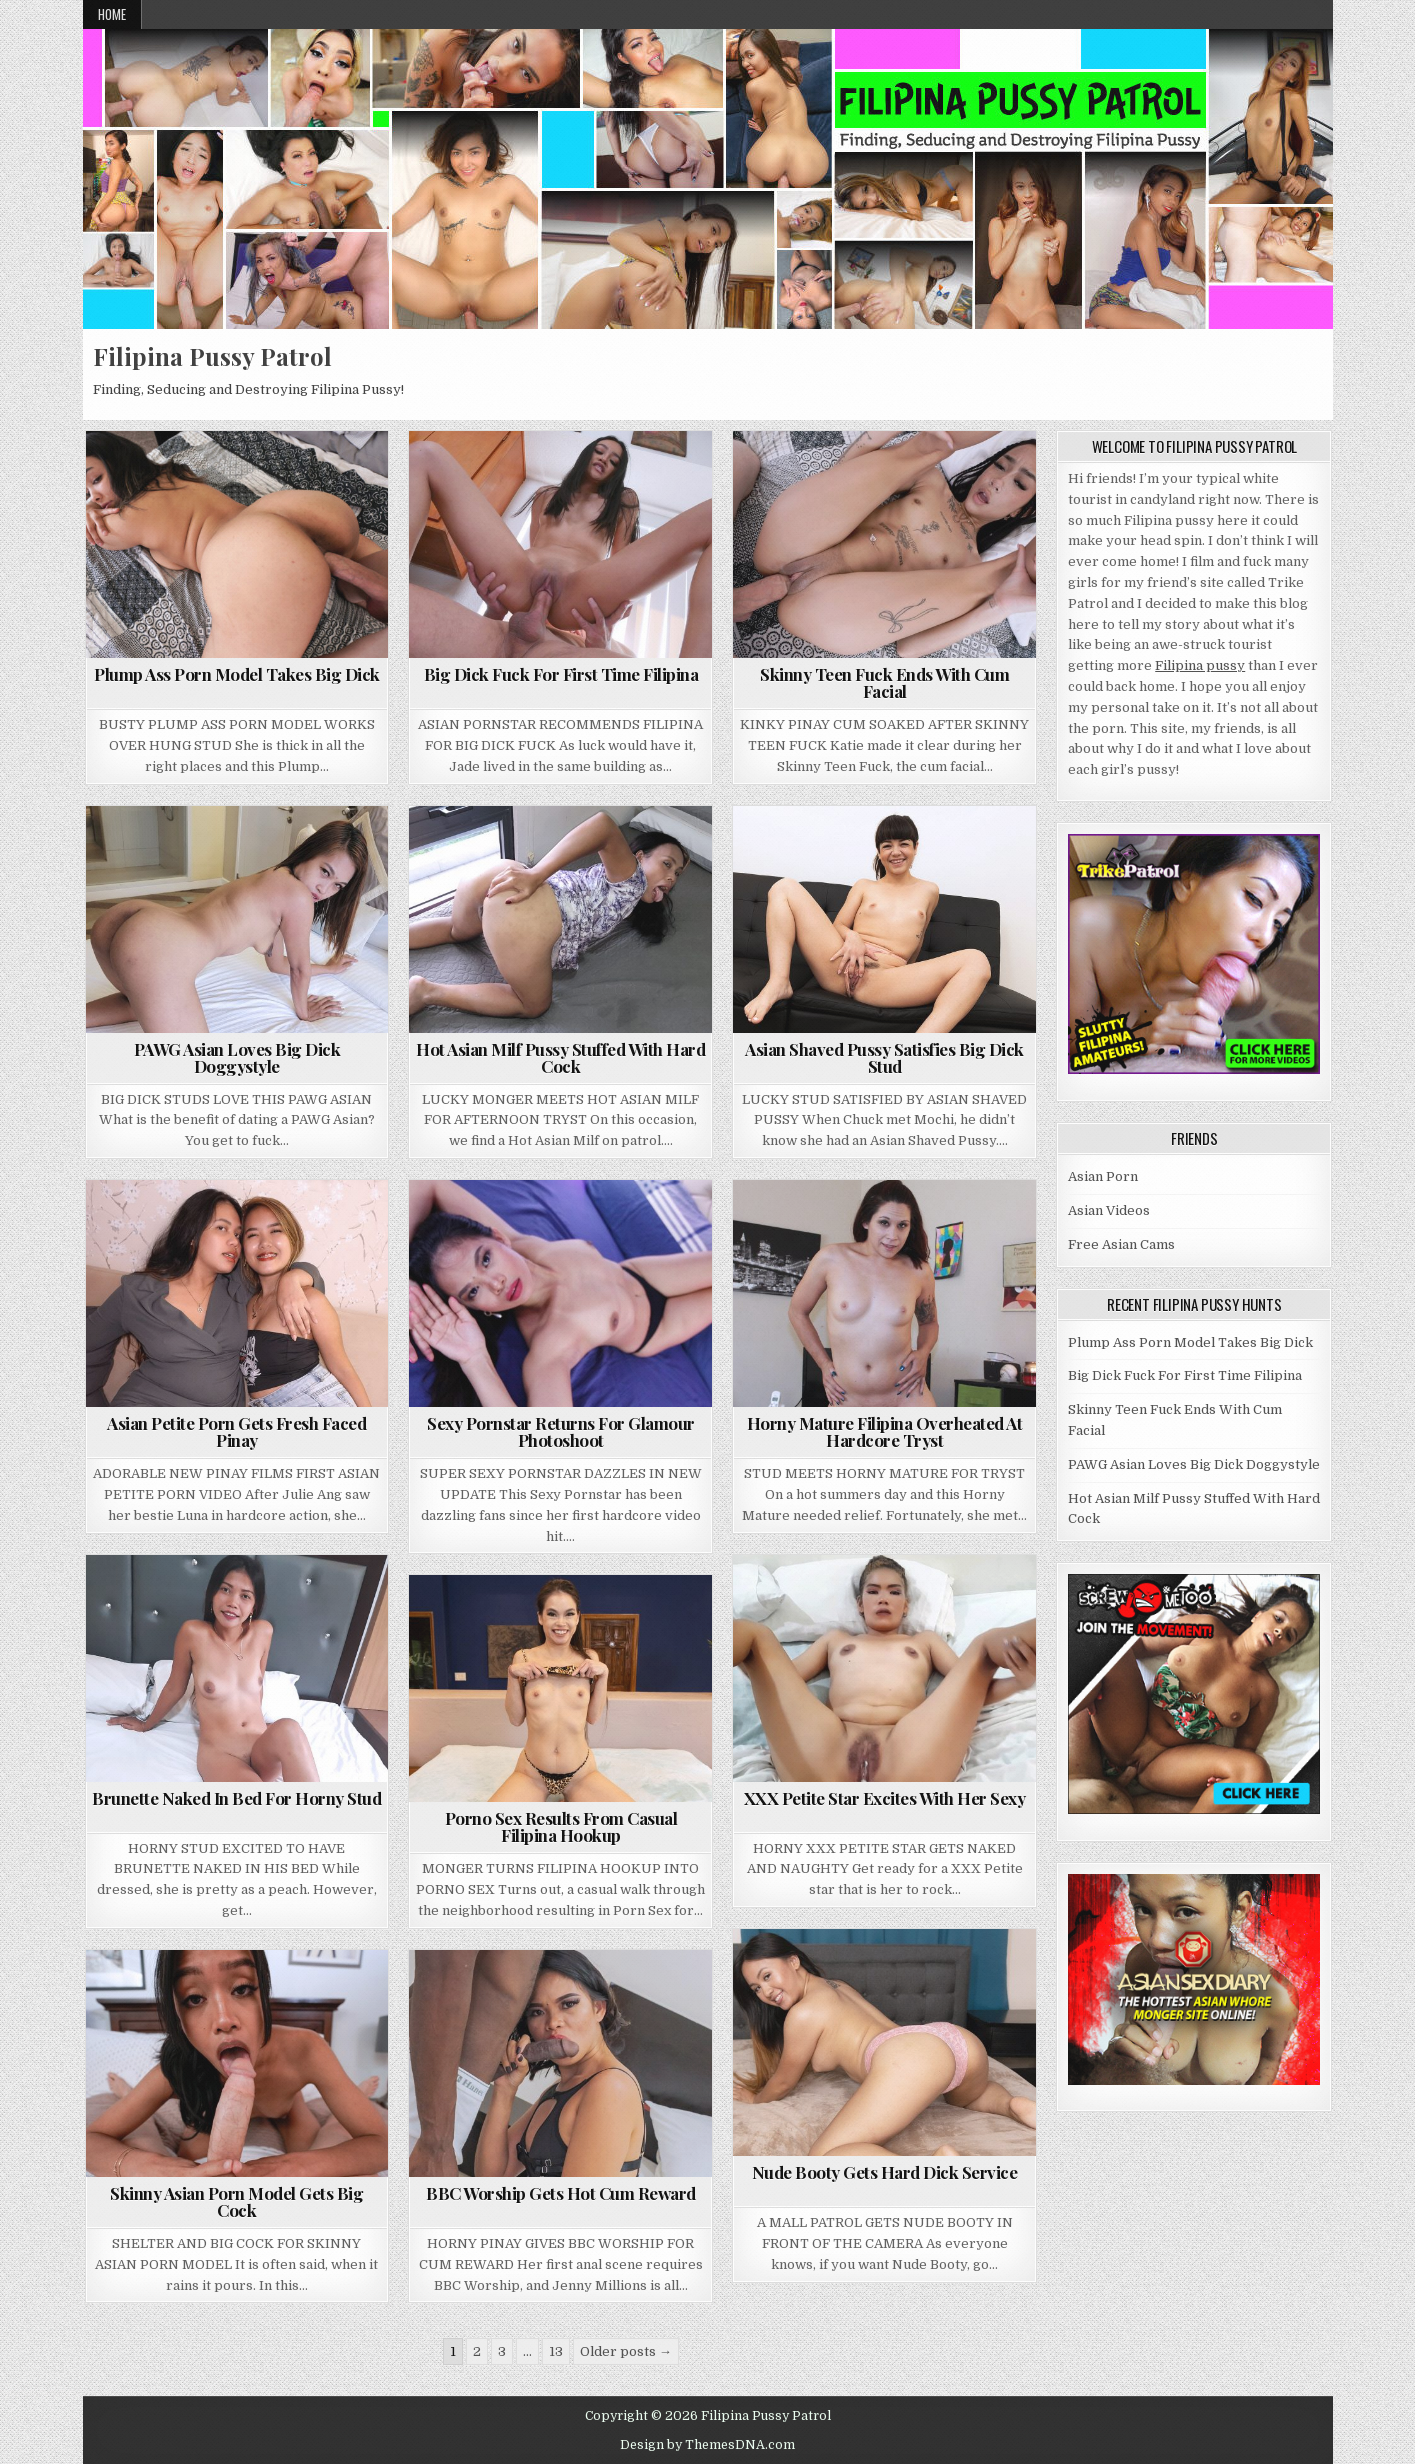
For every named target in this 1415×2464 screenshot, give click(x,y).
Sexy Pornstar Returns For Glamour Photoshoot (561, 1431)
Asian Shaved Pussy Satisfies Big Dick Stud (884, 1057)
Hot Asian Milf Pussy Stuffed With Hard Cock (560, 1057)
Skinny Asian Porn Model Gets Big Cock (236, 2201)
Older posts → (626, 2351)
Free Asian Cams (1121, 1244)
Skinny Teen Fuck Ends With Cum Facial (884, 682)
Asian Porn (1103, 1176)
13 (556, 2351)
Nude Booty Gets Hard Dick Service (885, 2172)
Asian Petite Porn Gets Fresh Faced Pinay (236, 1431)
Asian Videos (1109, 1210)
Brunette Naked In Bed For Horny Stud (236, 1798)
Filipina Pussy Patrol (212, 356)
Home (112, 14)
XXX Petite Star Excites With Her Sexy (885, 1798)
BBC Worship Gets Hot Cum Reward (561, 2193)
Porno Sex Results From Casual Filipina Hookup (561, 1826)
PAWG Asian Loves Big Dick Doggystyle (237, 1057)
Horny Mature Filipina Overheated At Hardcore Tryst (885, 1431)
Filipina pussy (1200, 665)
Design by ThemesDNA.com (707, 2445)
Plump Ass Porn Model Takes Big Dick (237, 674)
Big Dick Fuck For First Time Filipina (561, 674)
